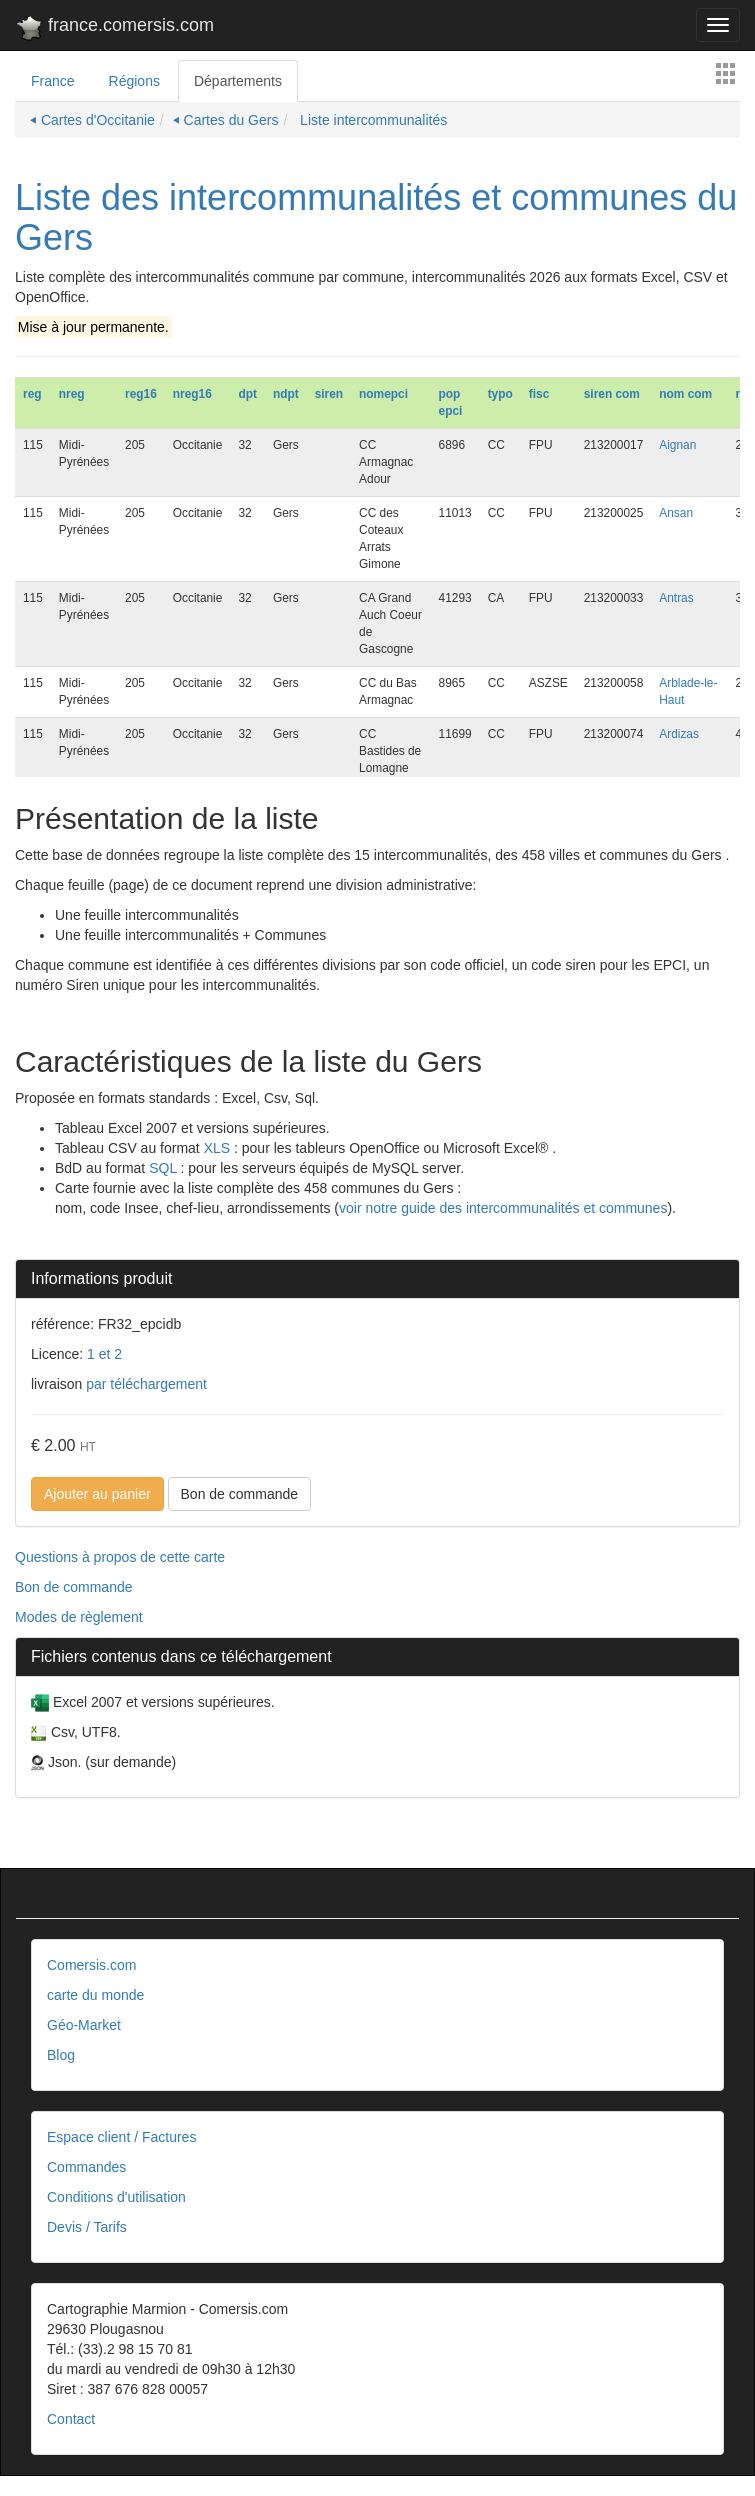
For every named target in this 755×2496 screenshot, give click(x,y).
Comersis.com (91, 1965)
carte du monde (95, 1995)
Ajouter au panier (97, 1494)
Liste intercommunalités (371, 120)
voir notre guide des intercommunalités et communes (503, 1208)
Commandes (86, 2167)
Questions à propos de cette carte (120, 1557)
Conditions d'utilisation (116, 2197)
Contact (71, 2419)
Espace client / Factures (121, 2137)
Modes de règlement (79, 1617)
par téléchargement (144, 1384)
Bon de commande (240, 1494)
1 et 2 (104, 1354)
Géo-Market (84, 2025)
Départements (238, 81)
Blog (61, 2055)
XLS (217, 1148)
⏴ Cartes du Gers (226, 120)
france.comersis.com (114, 29)
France (53, 81)
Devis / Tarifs (87, 2227)
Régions (134, 81)
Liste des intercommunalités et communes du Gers (376, 217)
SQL (163, 1168)
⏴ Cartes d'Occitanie (92, 120)
